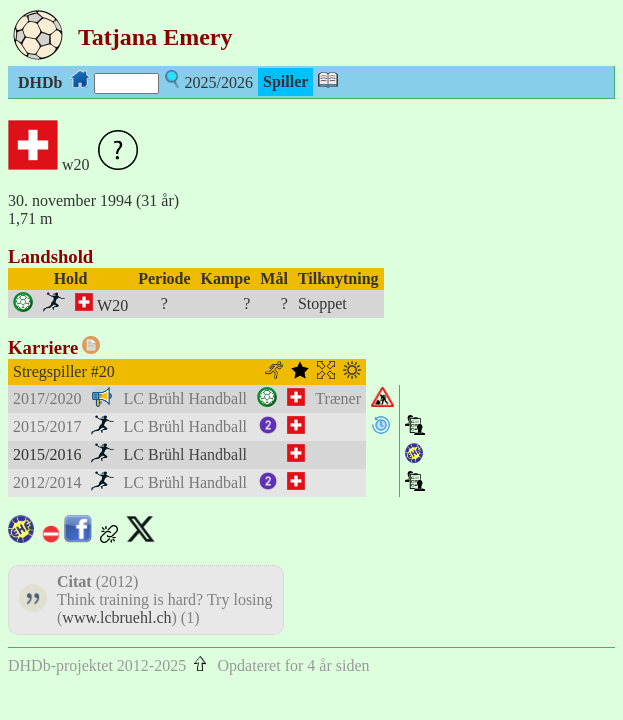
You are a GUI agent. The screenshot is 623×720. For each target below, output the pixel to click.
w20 (76, 164)
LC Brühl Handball (186, 398)
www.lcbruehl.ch (116, 617)
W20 (112, 305)
